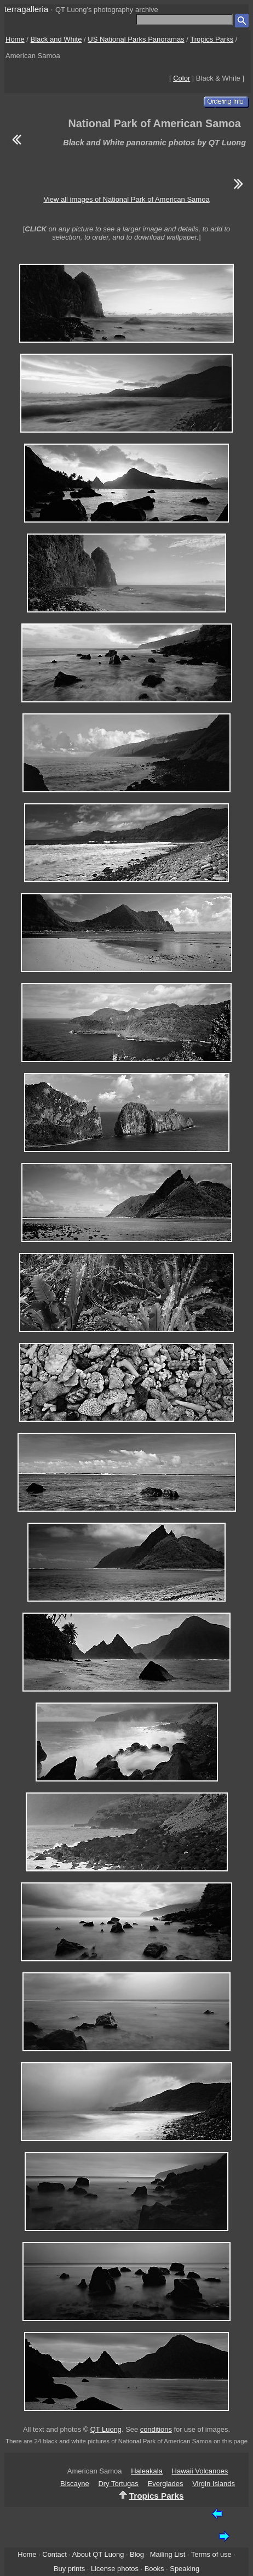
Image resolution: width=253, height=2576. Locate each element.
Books (154, 2568)
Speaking (184, 2568)
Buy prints (69, 2568)
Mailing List (168, 2554)
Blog (137, 2554)
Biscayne (74, 2483)
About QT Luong (98, 2554)
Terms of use (211, 2554)
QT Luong (106, 2429)
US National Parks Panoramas (136, 39)
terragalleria (26, 9)
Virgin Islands (213, 2483)
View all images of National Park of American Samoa (126, 199)
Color (181, 78)
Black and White (56, 39)
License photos (115, 2568)
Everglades (165, 2483)
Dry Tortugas (118, 2483)
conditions (156, 2429)
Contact (54, 2554)
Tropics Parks (211, 39)
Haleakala (147, 2471)
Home (15, 39)
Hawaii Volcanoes (200, 2471)
